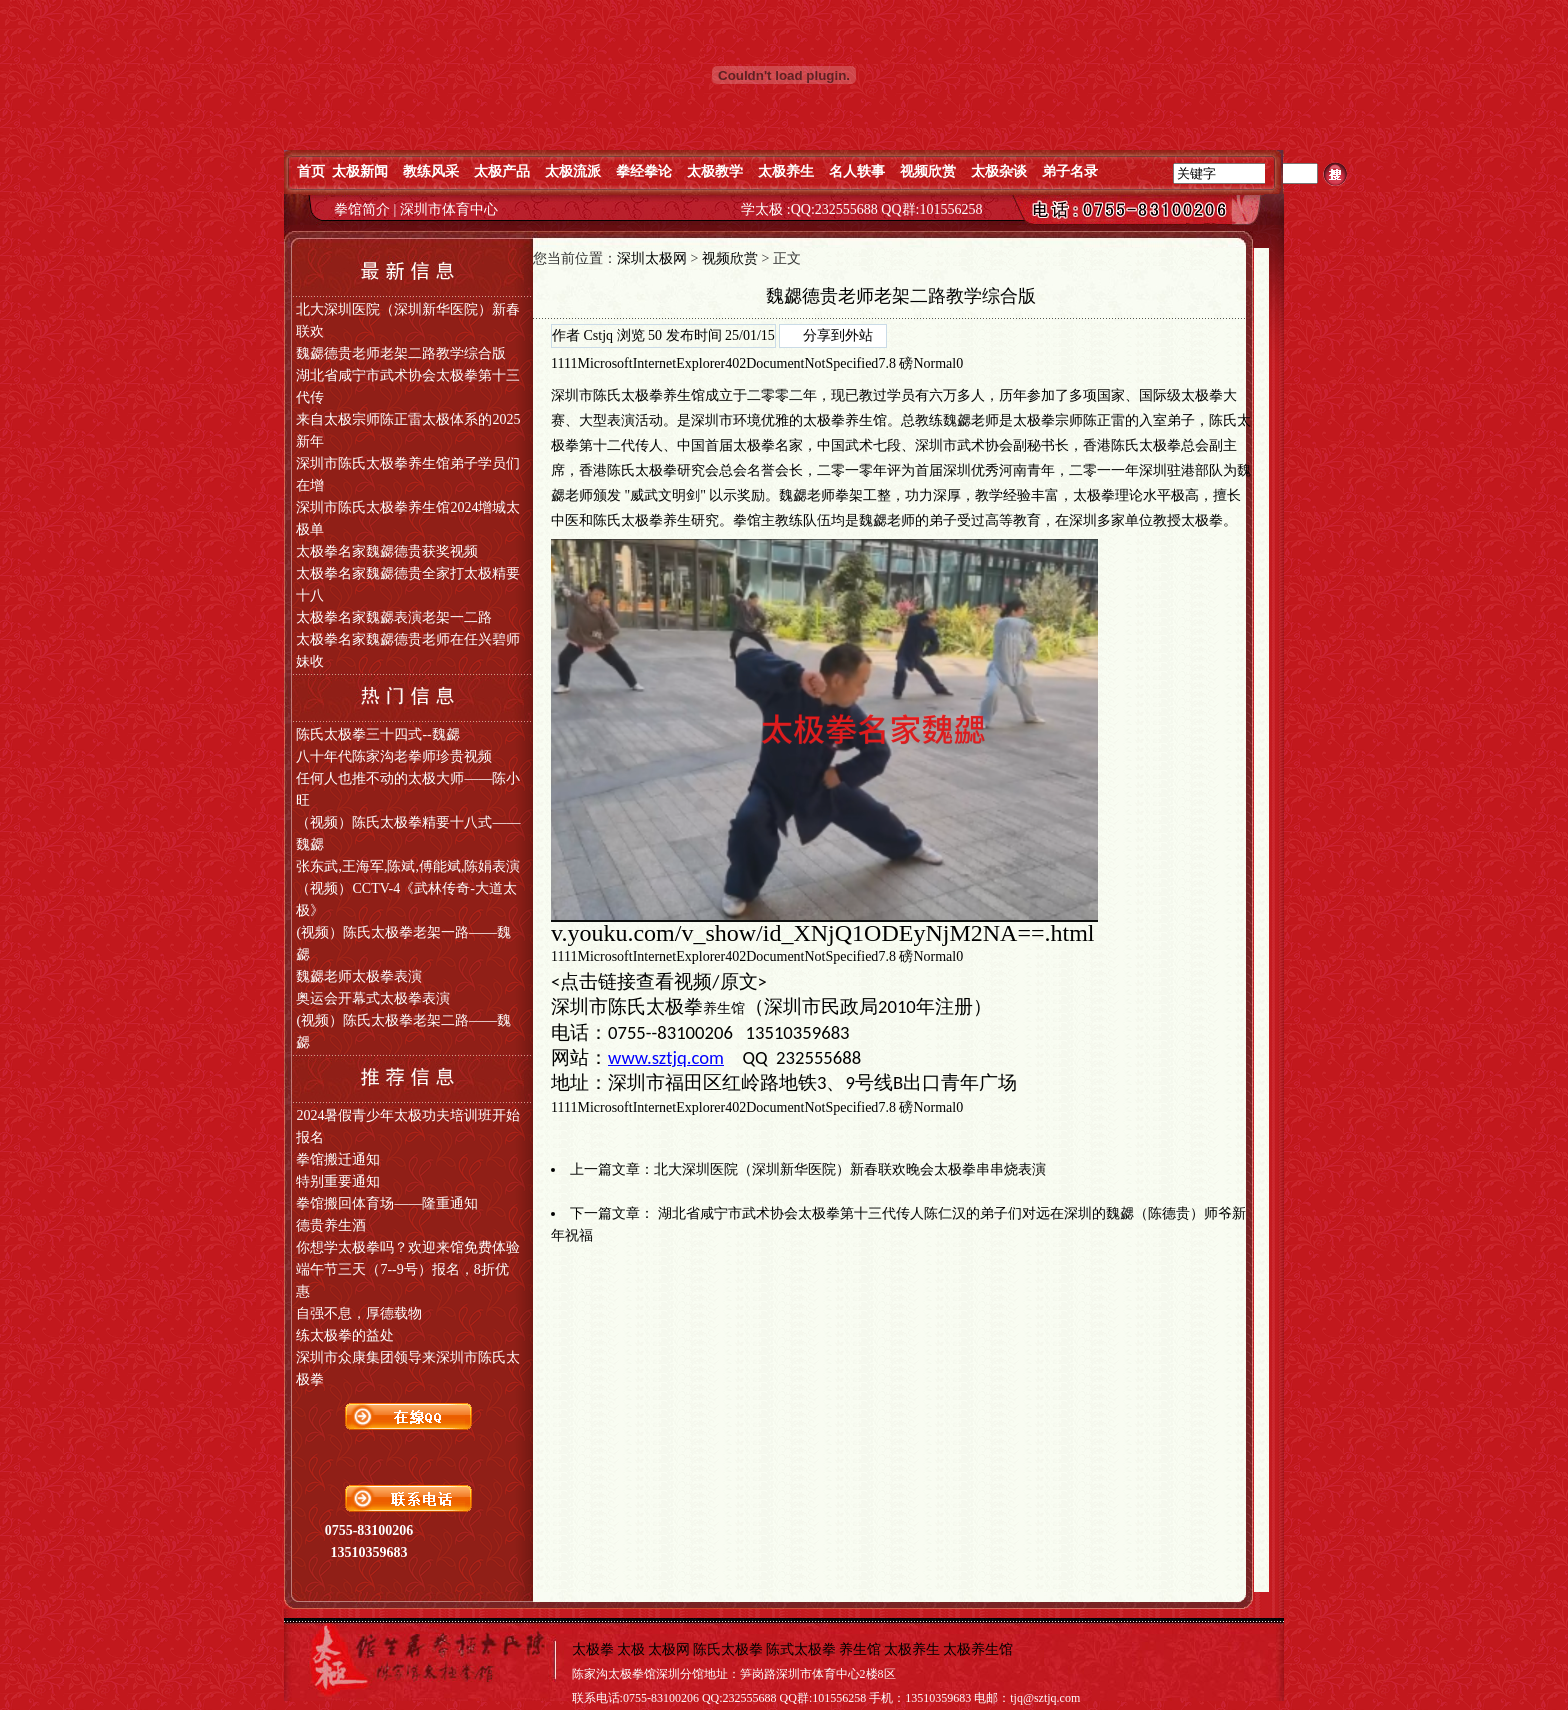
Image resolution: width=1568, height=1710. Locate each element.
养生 (677, 520)
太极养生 (912, 1649)
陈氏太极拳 (728, 1649)
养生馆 (724, 1008)
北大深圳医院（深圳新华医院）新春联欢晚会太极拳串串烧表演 (850, 1169)
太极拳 (1202, 395)
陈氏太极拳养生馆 (649, 395)
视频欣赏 (730, 258)
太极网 (669, 1649)
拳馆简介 (364, 209)
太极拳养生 (838, 420)
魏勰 (957, 420)
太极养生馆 (978, 1649)
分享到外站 (838, 335)
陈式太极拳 (801, 1649)
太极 (1027, 420)
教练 (929, 420)
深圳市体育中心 (449, 209)
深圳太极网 (652, 258)
